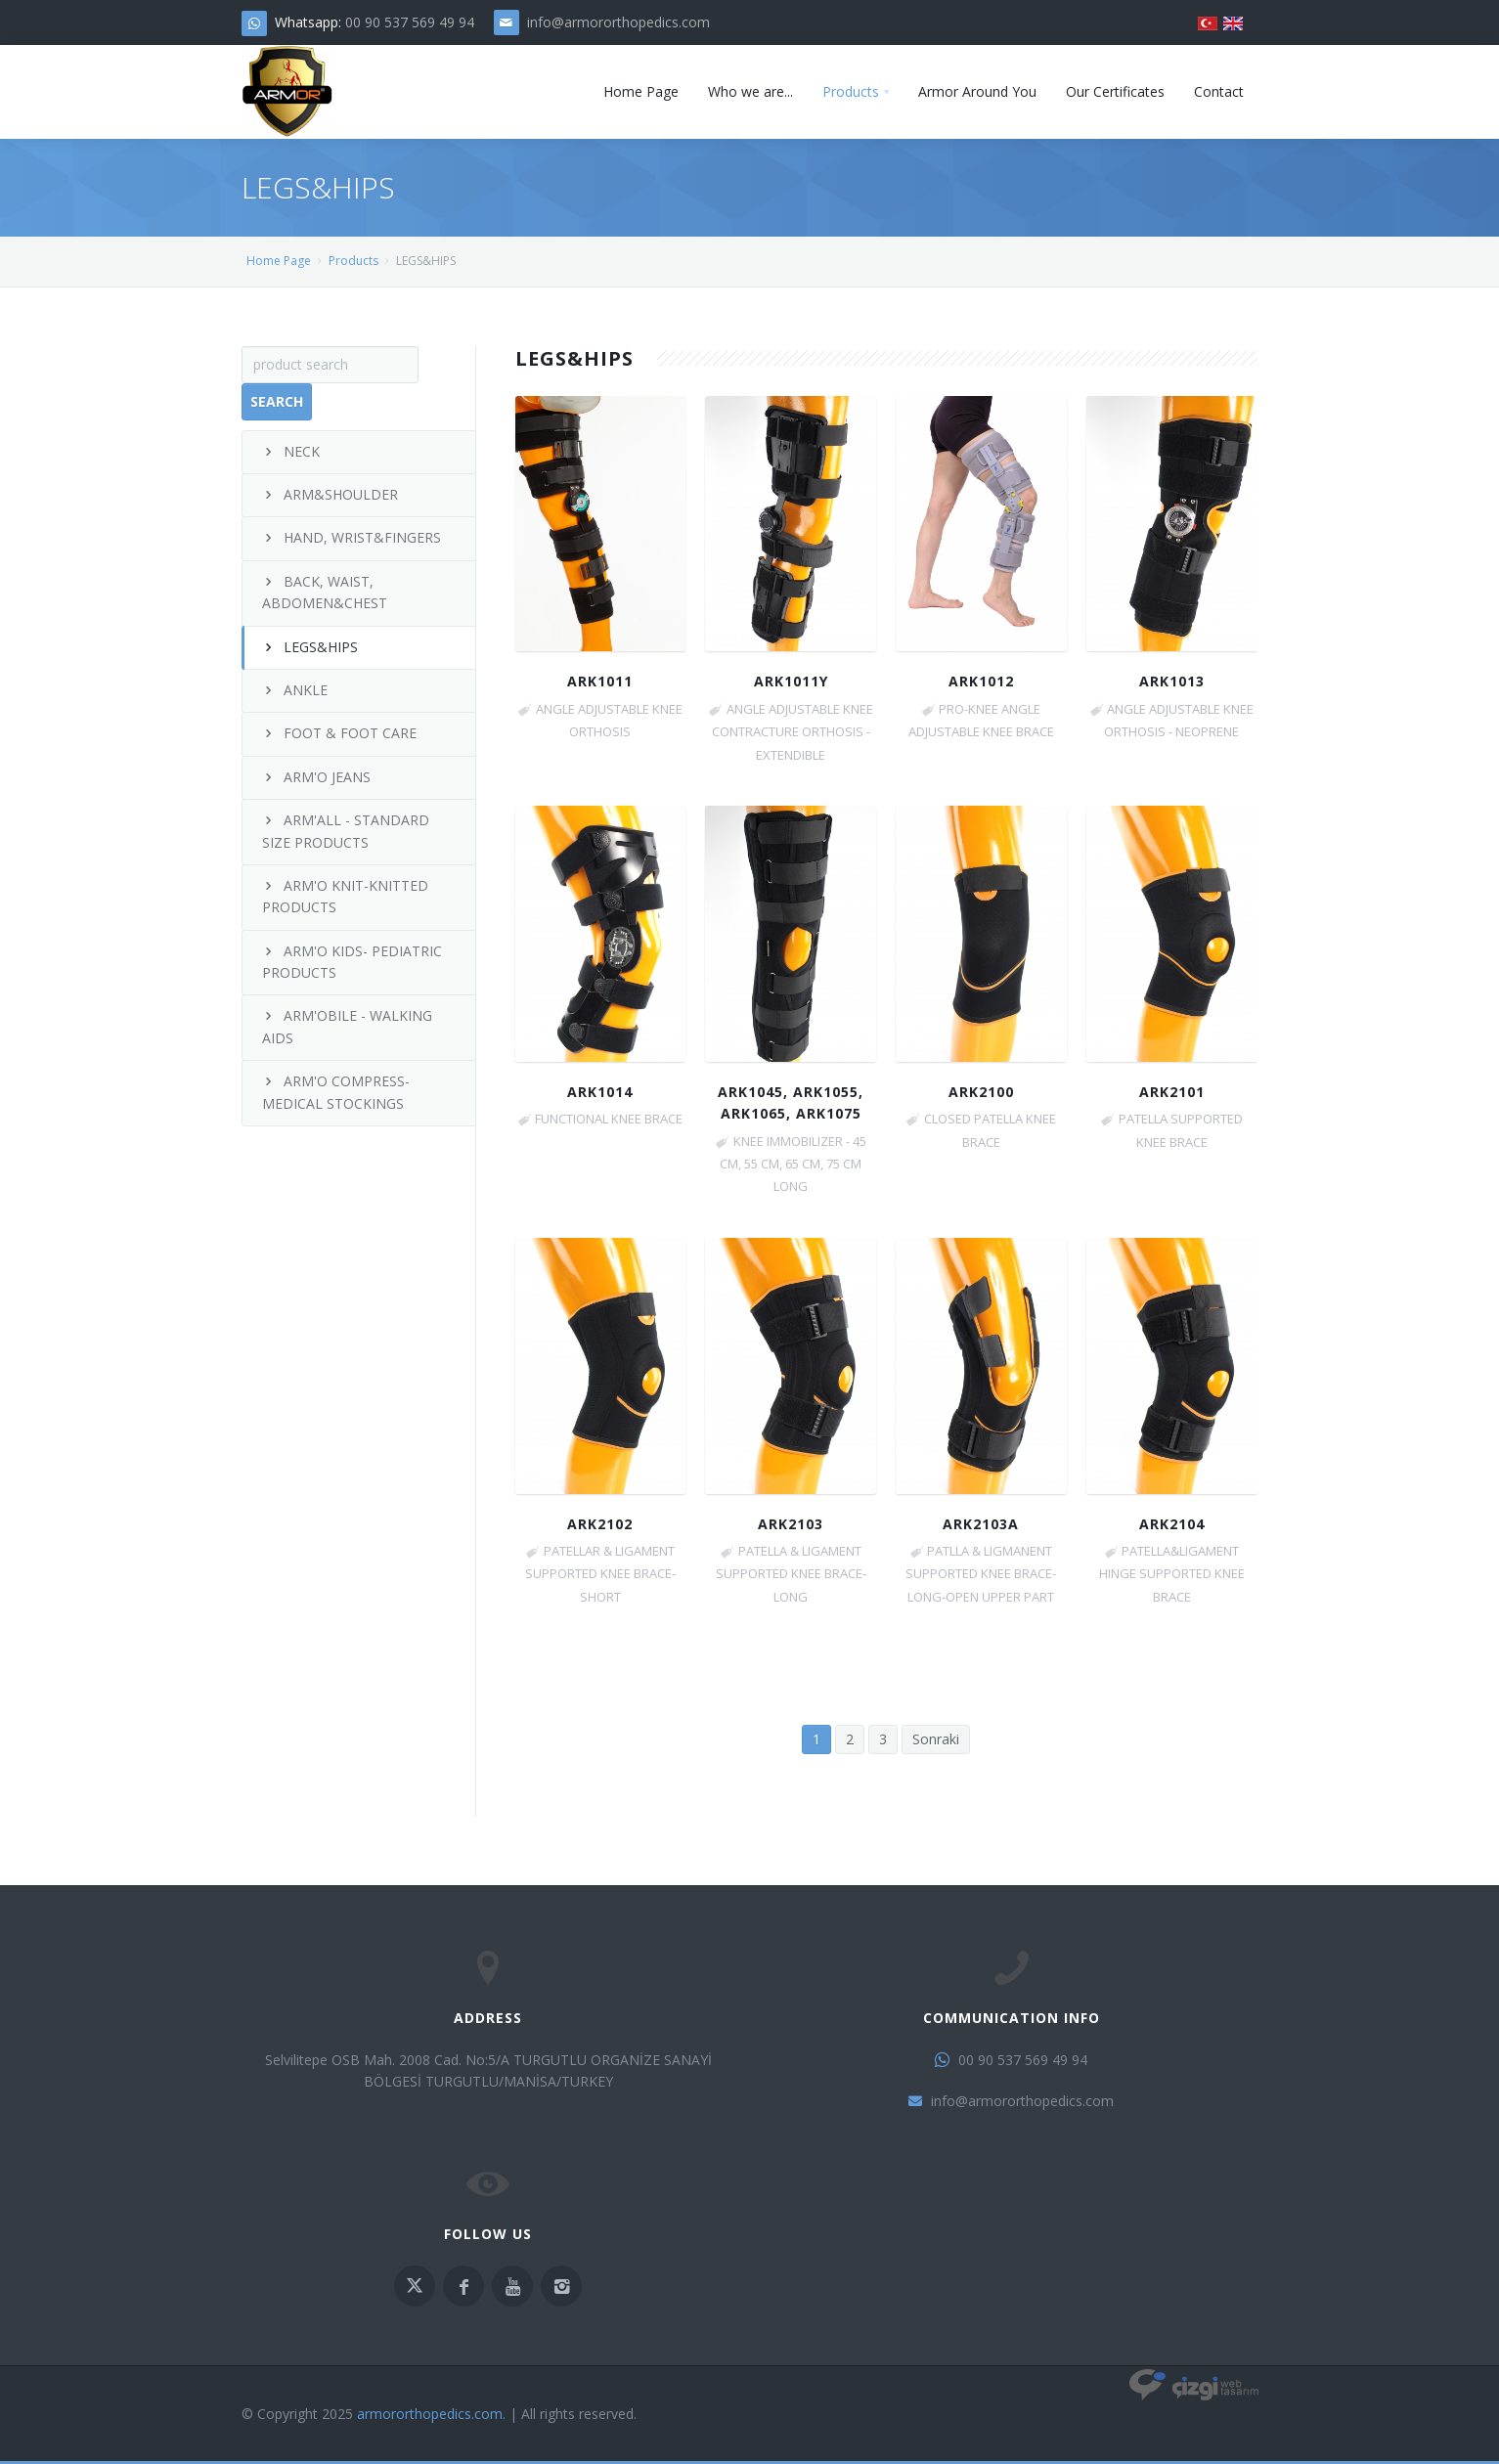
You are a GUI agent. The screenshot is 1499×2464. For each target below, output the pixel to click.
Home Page (641, 91)
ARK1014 (600, 1091)
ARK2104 (1172, 1524)
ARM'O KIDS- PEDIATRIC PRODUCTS (352, 962)
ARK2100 (981, 1091)
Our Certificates (1115, 91)
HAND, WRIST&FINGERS (351, 537)
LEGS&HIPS (310, 647)
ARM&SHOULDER (330, 494)
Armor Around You (977, 91)
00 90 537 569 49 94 (409, 22)
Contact (1219, 91)
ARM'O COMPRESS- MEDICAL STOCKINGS (336, 1092)
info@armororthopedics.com (618, 22)
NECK (291, 451)
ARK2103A (981, 1524)
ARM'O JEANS (316, 777)
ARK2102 (600, 1524)
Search (276, 401)
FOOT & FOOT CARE (339, 733)
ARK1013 (1172, 681)
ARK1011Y (791, 681)
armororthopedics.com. (431, 2413)
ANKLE (295, 690)
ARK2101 (1172, 1091)
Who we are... (750, 91)
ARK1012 (981, 681)
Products (850, 91)
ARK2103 (790, 1524)
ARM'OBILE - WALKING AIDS (347, 1026)
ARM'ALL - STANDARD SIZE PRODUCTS (345, 831)
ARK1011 (600, 681)
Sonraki (935, 1739)
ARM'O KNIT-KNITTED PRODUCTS (345, 896)
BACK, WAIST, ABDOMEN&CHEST (324, 592)
